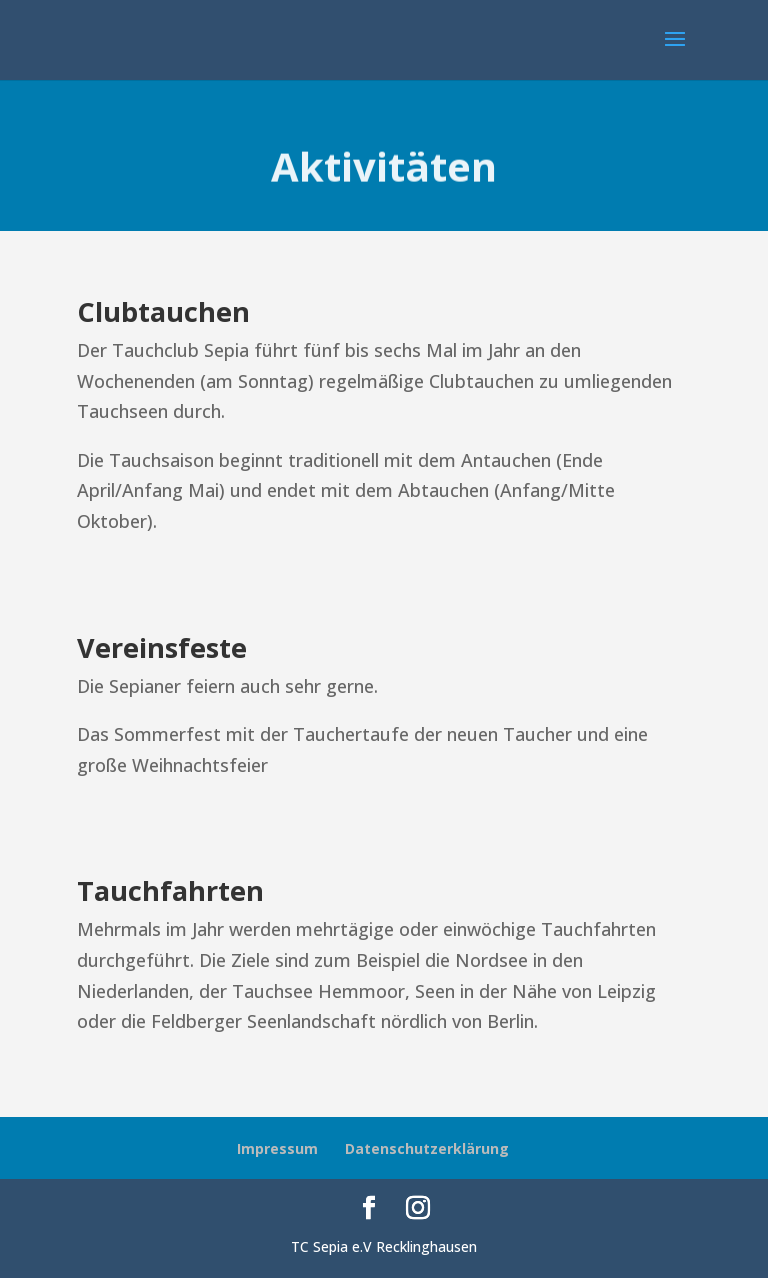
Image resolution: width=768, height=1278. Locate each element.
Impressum (277, 1148)
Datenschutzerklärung (427, 1148)
